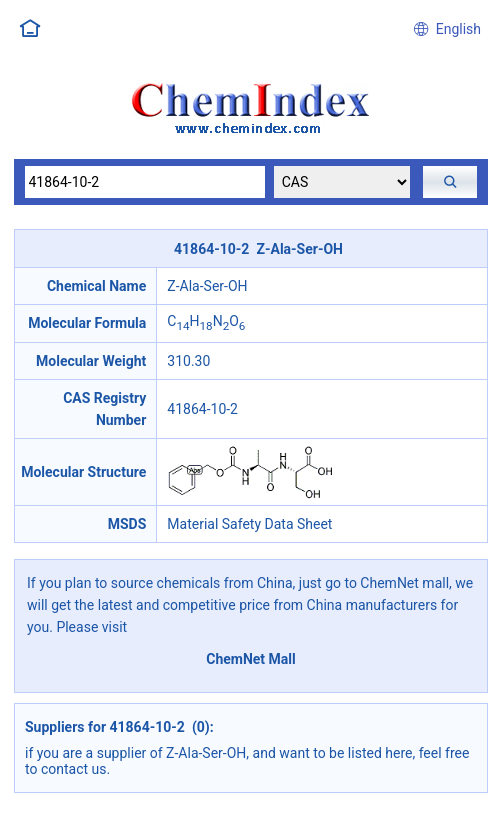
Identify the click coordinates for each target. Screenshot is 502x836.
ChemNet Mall (251, 659)
